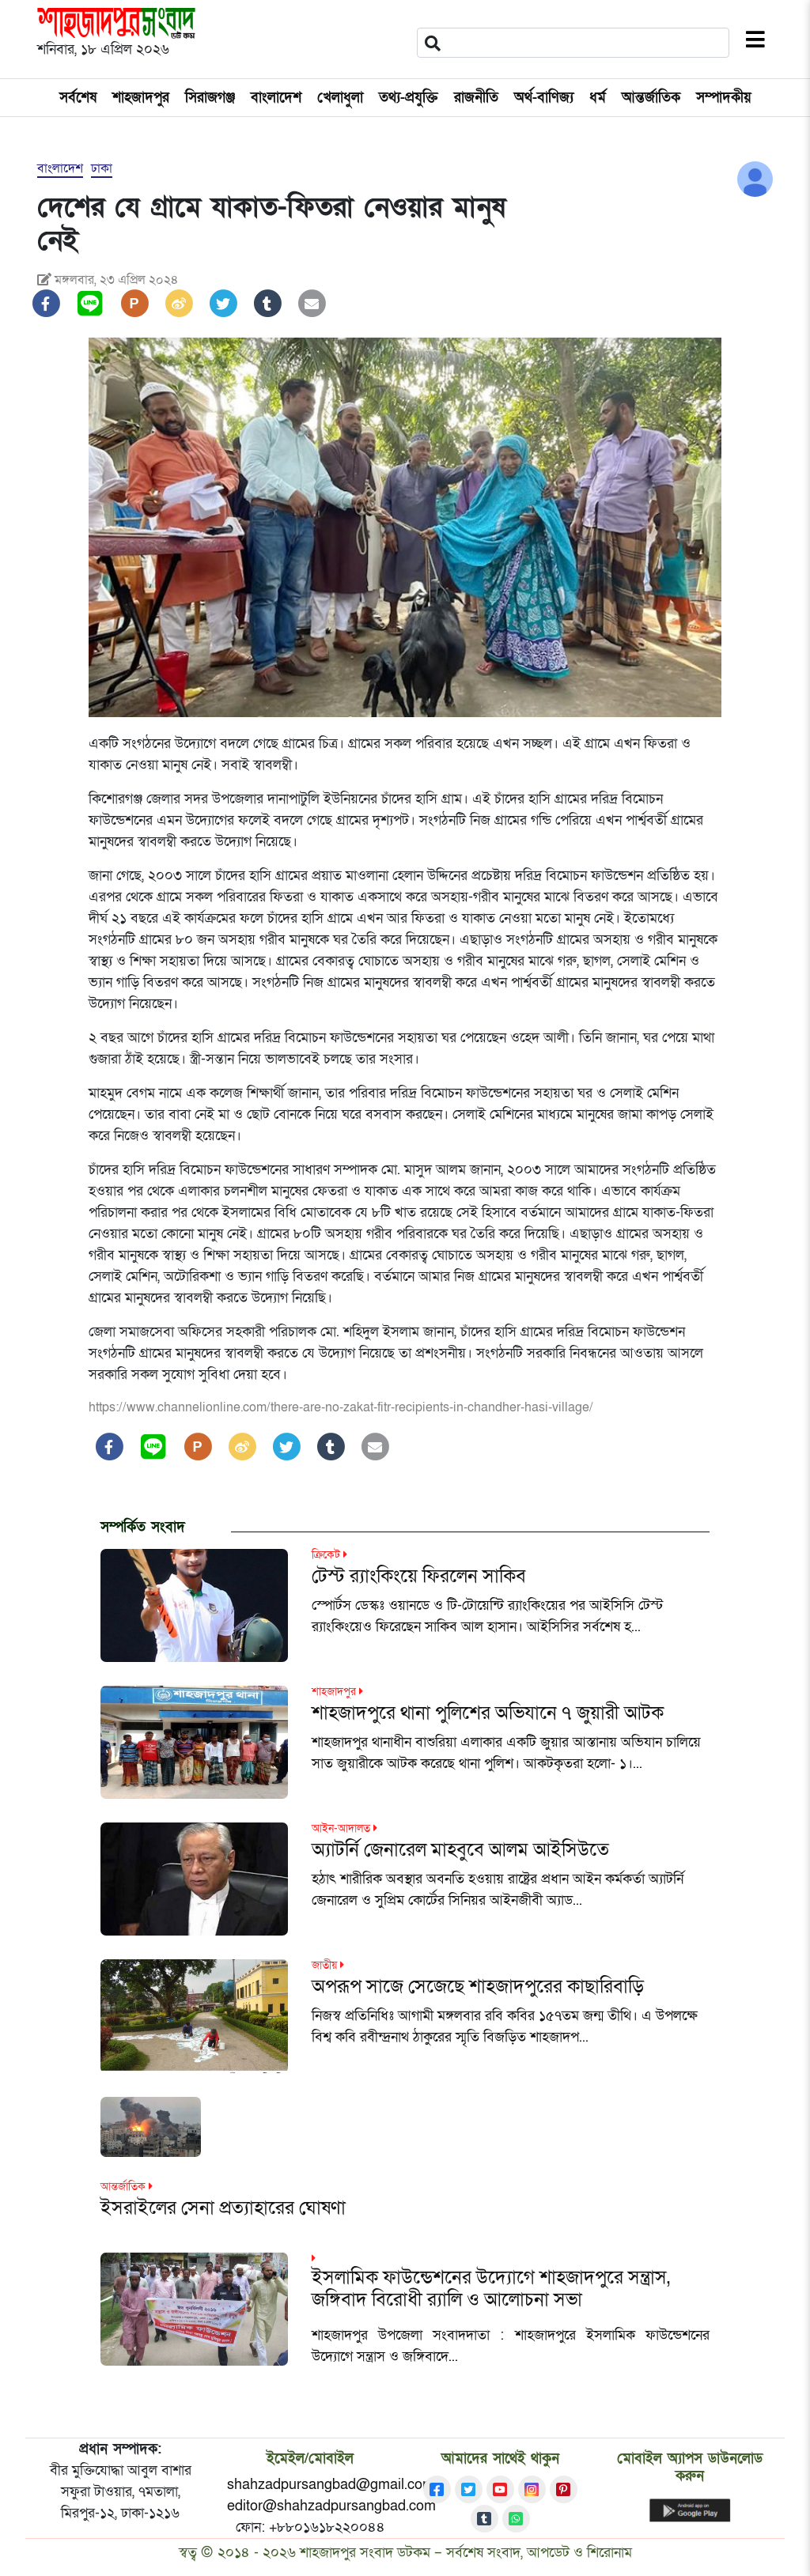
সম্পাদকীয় (723, 98)
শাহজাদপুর (140, 98)
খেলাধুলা (340, 98)
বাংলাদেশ (276, 98)
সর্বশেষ (78, 98)
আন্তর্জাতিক (651, 98)
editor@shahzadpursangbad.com (331, 2506)
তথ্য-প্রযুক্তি (408, 98)
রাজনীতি (476, 98)
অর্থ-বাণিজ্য (543, 98)
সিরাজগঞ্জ (210, 98)
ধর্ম (597, 98)
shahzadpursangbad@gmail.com (330, 2485)
